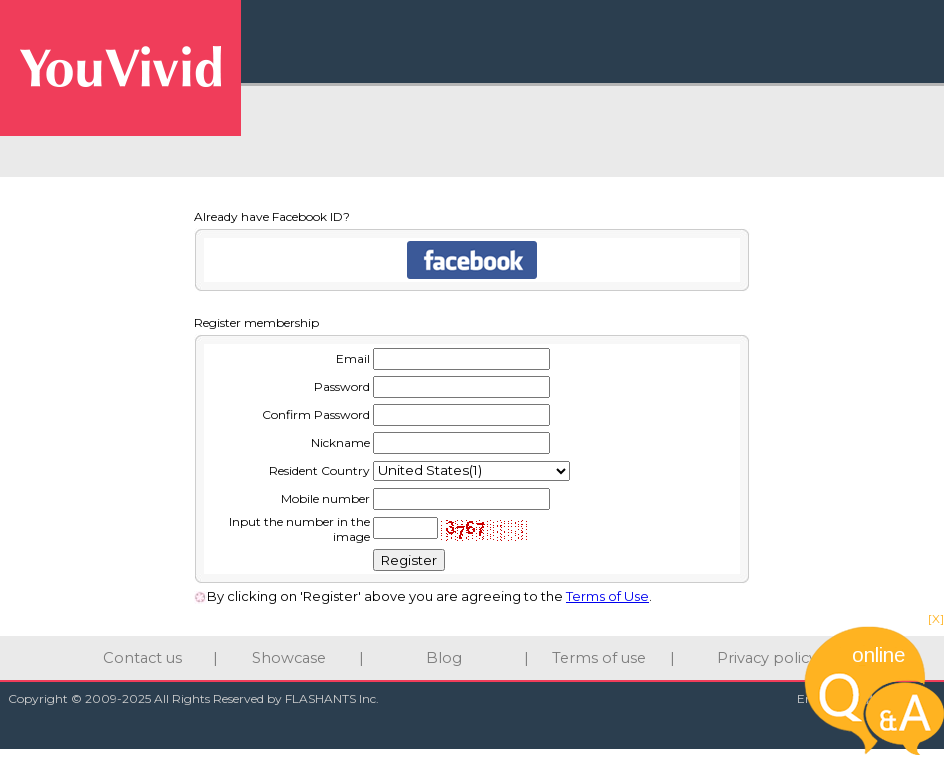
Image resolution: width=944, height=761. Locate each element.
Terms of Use (607, 596)
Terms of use (599, 658)
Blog (444, 658)
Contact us (142, 658)
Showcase (289, 658)
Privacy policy (767, 658)
